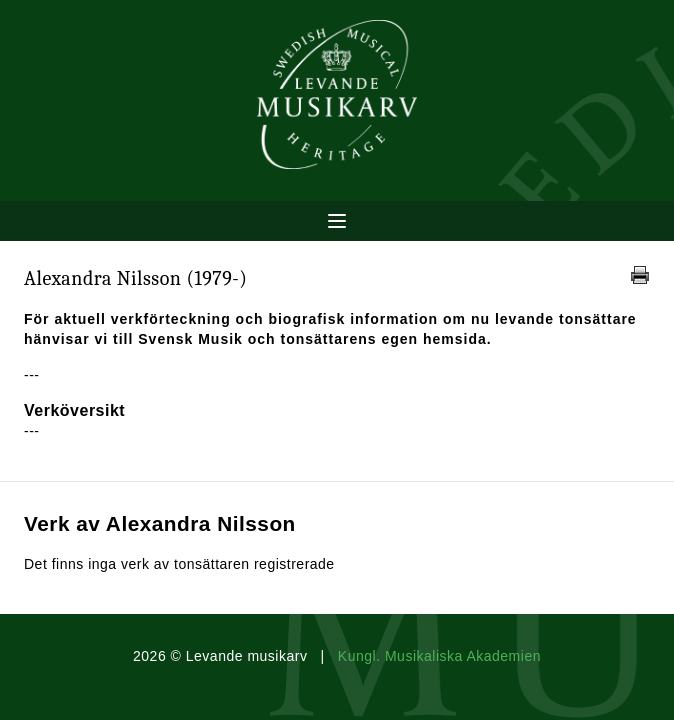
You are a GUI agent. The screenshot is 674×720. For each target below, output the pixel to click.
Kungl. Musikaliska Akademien (439, 656)
